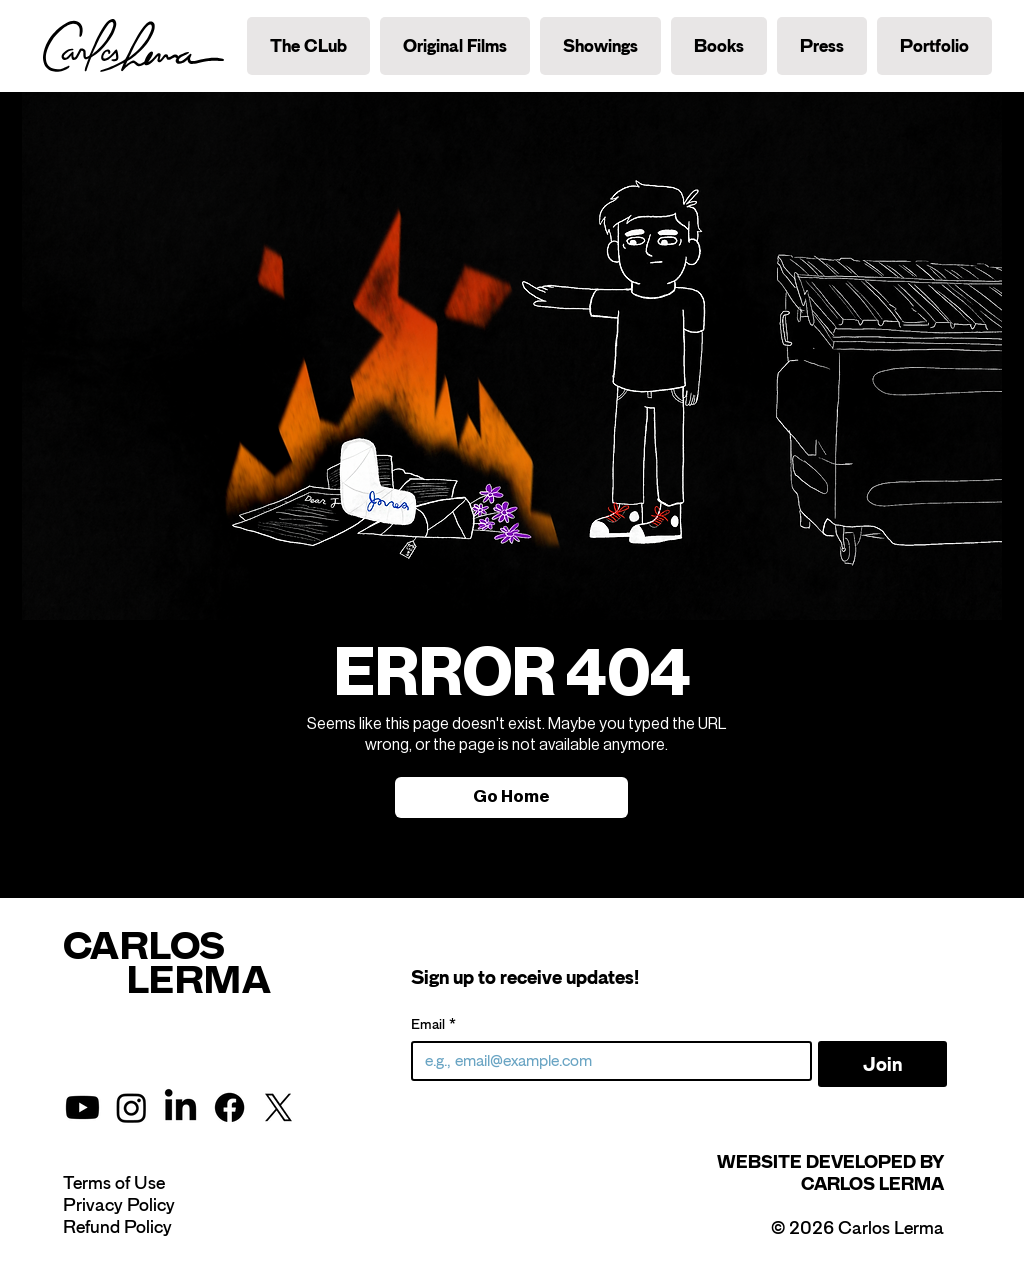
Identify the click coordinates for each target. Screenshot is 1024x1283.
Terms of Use (114, 1183)
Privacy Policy (119, 1205)
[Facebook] (229, 1107)
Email (433, 1024)
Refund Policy (117, 1227)
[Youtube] (82, 1107)
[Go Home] (511, 797)
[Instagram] (131, 1107)
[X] (278, 1107)
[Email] (605, 1061)
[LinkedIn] (180, 1107)
